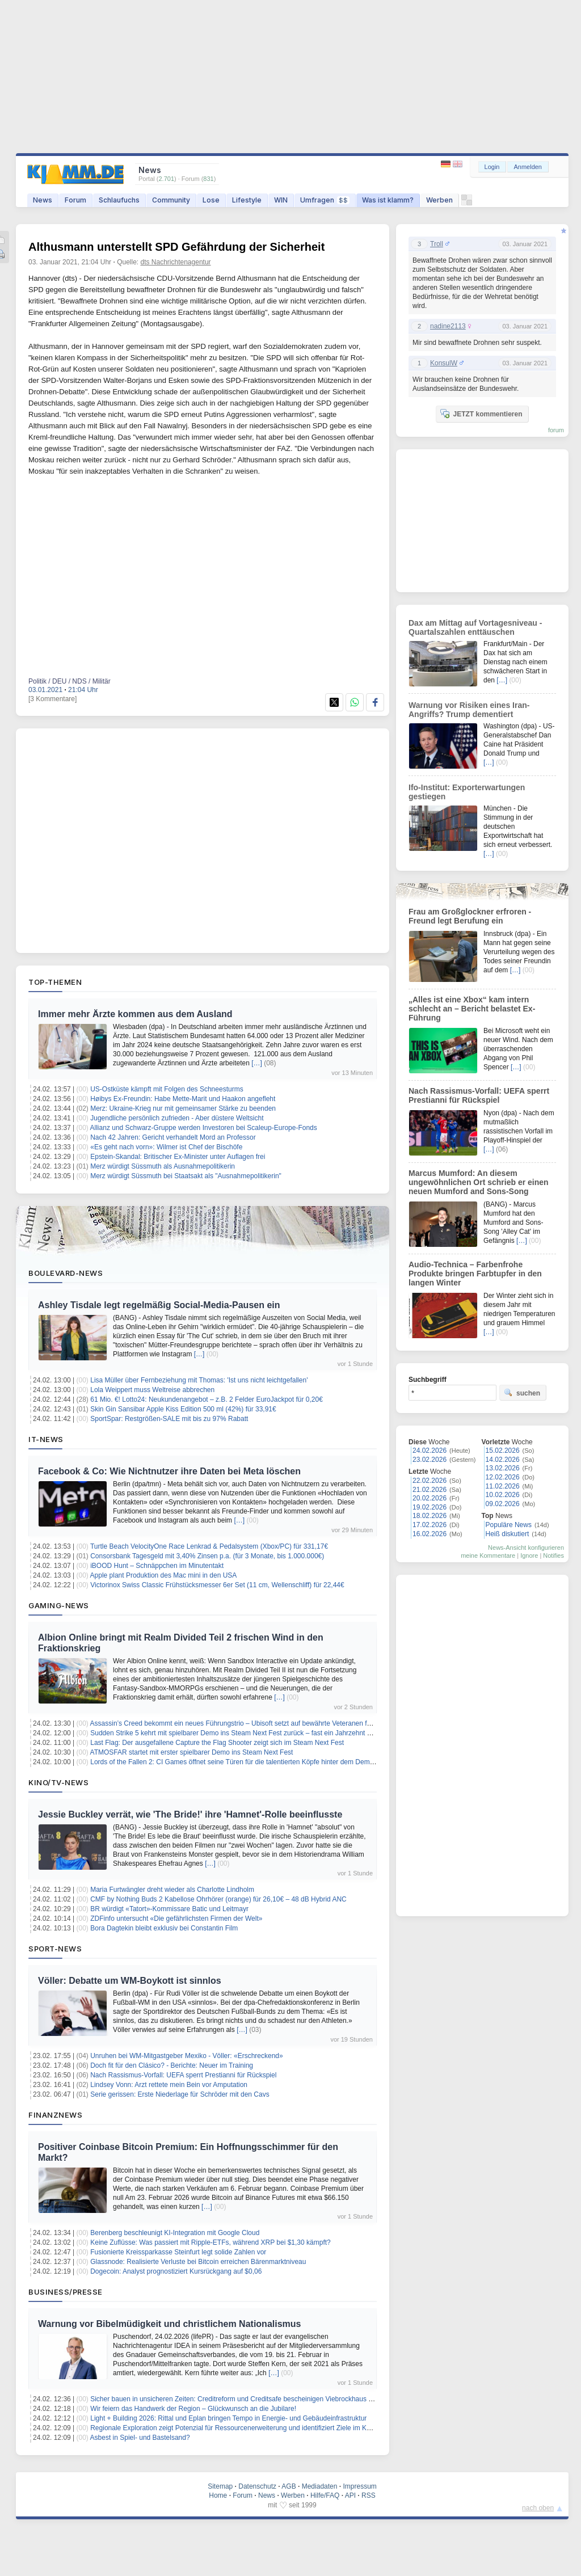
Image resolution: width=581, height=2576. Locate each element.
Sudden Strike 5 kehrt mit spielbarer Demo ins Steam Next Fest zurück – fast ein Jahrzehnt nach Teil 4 (244, 1733)
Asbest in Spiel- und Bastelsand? (140, 2438)
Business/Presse (65, 2291)
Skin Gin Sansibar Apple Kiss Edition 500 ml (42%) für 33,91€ (183, 1409)
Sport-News (55, 1948)
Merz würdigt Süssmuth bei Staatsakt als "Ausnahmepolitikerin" (185, 1176)
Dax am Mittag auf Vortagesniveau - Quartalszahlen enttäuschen (475, 627)
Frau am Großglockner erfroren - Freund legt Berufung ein (470, 916)
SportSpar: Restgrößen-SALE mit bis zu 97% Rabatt (169, 1419)
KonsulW (443, 363)
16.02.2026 (429, 1534)
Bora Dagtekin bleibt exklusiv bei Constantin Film (164, 1928)
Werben (439, 200)
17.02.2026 (429, 1525)
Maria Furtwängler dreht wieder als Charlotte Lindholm (172, 1890)
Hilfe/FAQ (324, 2495)
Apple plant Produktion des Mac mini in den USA (163, 1575)
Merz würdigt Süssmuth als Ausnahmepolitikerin (162, 1166)
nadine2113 (448, 326)
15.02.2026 (503, 1450)
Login (492, 166)
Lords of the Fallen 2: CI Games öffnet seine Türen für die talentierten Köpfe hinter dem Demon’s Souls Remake (259, 1762)
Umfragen (325, 200)
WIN (281, 200)
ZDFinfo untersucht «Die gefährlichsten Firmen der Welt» (176, 1918)
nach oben (538, 2508)
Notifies (553, 1555)
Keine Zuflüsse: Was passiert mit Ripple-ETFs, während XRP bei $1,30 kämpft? (210, 2242)
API (350, 2495)
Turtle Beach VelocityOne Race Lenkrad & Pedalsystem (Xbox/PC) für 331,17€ (209, 1546)
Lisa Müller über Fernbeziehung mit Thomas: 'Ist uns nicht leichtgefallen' (199, 1380)
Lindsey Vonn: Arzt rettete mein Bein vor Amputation (168, 2085)
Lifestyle (247, 200)
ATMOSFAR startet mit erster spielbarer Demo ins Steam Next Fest (192, 1752)
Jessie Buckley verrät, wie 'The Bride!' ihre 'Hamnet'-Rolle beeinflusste (190, 1814)
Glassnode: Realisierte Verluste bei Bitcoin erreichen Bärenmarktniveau (198, 2262)
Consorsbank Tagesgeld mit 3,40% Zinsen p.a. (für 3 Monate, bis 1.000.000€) (207, 1556)
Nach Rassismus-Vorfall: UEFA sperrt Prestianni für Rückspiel (183, 2075)
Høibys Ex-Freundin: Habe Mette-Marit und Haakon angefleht (182, 1099)
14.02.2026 (503, 1460)
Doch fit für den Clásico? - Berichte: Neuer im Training (171, 2065)
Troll (436, 244)
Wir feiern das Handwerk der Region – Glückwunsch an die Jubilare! (193, 2409)
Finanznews (55, 2114)
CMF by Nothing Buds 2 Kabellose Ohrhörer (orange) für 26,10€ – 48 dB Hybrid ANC (218, 1899)
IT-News (46, 1439)
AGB (288, 2486)
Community (171, 200)
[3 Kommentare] (52, 699)
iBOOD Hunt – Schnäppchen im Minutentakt (157, 1566)
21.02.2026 (429, 1490)
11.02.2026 (503, 1486)
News (42, 200)
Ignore (529, 1555)
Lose (211, 200)
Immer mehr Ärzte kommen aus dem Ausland (135, 1014)
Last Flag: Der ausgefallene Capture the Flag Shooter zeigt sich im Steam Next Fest (217, 1743)
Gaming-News (58, 1605)
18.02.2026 (429, 1516)
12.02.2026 (503, 1477)
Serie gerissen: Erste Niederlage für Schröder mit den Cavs (179, 2094)
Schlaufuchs (119, 200)
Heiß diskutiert (507, 1534)
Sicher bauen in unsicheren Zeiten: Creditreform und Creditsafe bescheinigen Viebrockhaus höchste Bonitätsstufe (261, 2399)
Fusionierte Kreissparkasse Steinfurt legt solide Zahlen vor (178, 2252)
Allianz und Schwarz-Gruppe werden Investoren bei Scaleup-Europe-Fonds (203, 1128)
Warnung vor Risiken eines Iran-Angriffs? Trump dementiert (469, 710)
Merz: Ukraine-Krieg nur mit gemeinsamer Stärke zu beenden (183, 1108)
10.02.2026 (503, 1495)
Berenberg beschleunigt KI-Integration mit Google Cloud (174, 2233)
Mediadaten (320, 2486)
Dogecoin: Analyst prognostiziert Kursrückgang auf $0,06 (176, 2271)
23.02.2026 (429, 1460)
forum (556, 430)
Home (218, 2495)
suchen (522, 1392)
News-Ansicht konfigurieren (526, 1547)
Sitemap (220, 2486)
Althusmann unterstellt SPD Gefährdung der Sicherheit (176, 247)
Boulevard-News (65, 1273)
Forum (75, 200)
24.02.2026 (429, 1450)
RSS (368, 2495)
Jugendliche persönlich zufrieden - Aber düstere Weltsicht (176, 1118)
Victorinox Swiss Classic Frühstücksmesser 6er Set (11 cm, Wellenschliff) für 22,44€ (217, 1585)
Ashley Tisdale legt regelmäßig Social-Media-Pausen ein (159, 1305)
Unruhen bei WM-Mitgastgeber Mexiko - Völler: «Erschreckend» (186, 2056)
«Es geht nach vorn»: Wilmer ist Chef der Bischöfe (166, 1147)
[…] (256, 1063)
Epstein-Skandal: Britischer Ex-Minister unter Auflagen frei (177, 1157)
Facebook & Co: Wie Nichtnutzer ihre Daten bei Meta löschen (169, 1471)
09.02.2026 (503, 1504)
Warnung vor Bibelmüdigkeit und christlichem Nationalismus (169, 2324)
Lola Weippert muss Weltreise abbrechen (152, 1390)
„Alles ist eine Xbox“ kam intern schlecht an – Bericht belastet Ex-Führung (472, 1008)
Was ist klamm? (388, 200)
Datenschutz (257, 2486)
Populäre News (509, 1525)
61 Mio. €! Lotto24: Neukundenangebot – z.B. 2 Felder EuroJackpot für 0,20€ (206, 1399)
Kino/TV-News (58, 1782)
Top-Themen (55, 981)
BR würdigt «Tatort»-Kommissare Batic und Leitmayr (169, 1909)
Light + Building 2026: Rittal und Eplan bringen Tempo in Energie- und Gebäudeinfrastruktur (228, 2418)
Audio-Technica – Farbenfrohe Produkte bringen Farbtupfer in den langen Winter (475, 1273)
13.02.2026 (503, 1468)
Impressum (359, 2486)
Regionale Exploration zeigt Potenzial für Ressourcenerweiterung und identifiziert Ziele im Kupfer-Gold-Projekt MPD (264, 2428)
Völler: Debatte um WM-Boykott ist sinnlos (129, 1980)
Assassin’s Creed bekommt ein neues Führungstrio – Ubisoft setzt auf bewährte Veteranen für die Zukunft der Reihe (265, 1723)
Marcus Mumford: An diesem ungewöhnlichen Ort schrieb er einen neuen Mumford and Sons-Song (479, 1182)
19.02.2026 (429, 1507)
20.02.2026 (429, 1498)
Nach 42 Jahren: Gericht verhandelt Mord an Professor (172, 1137)
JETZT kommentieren (481, 413)
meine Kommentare (488, 1555)
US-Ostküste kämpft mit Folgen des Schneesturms (166, 1089)
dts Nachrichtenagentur (176, 262)
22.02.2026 (429, 1481)
